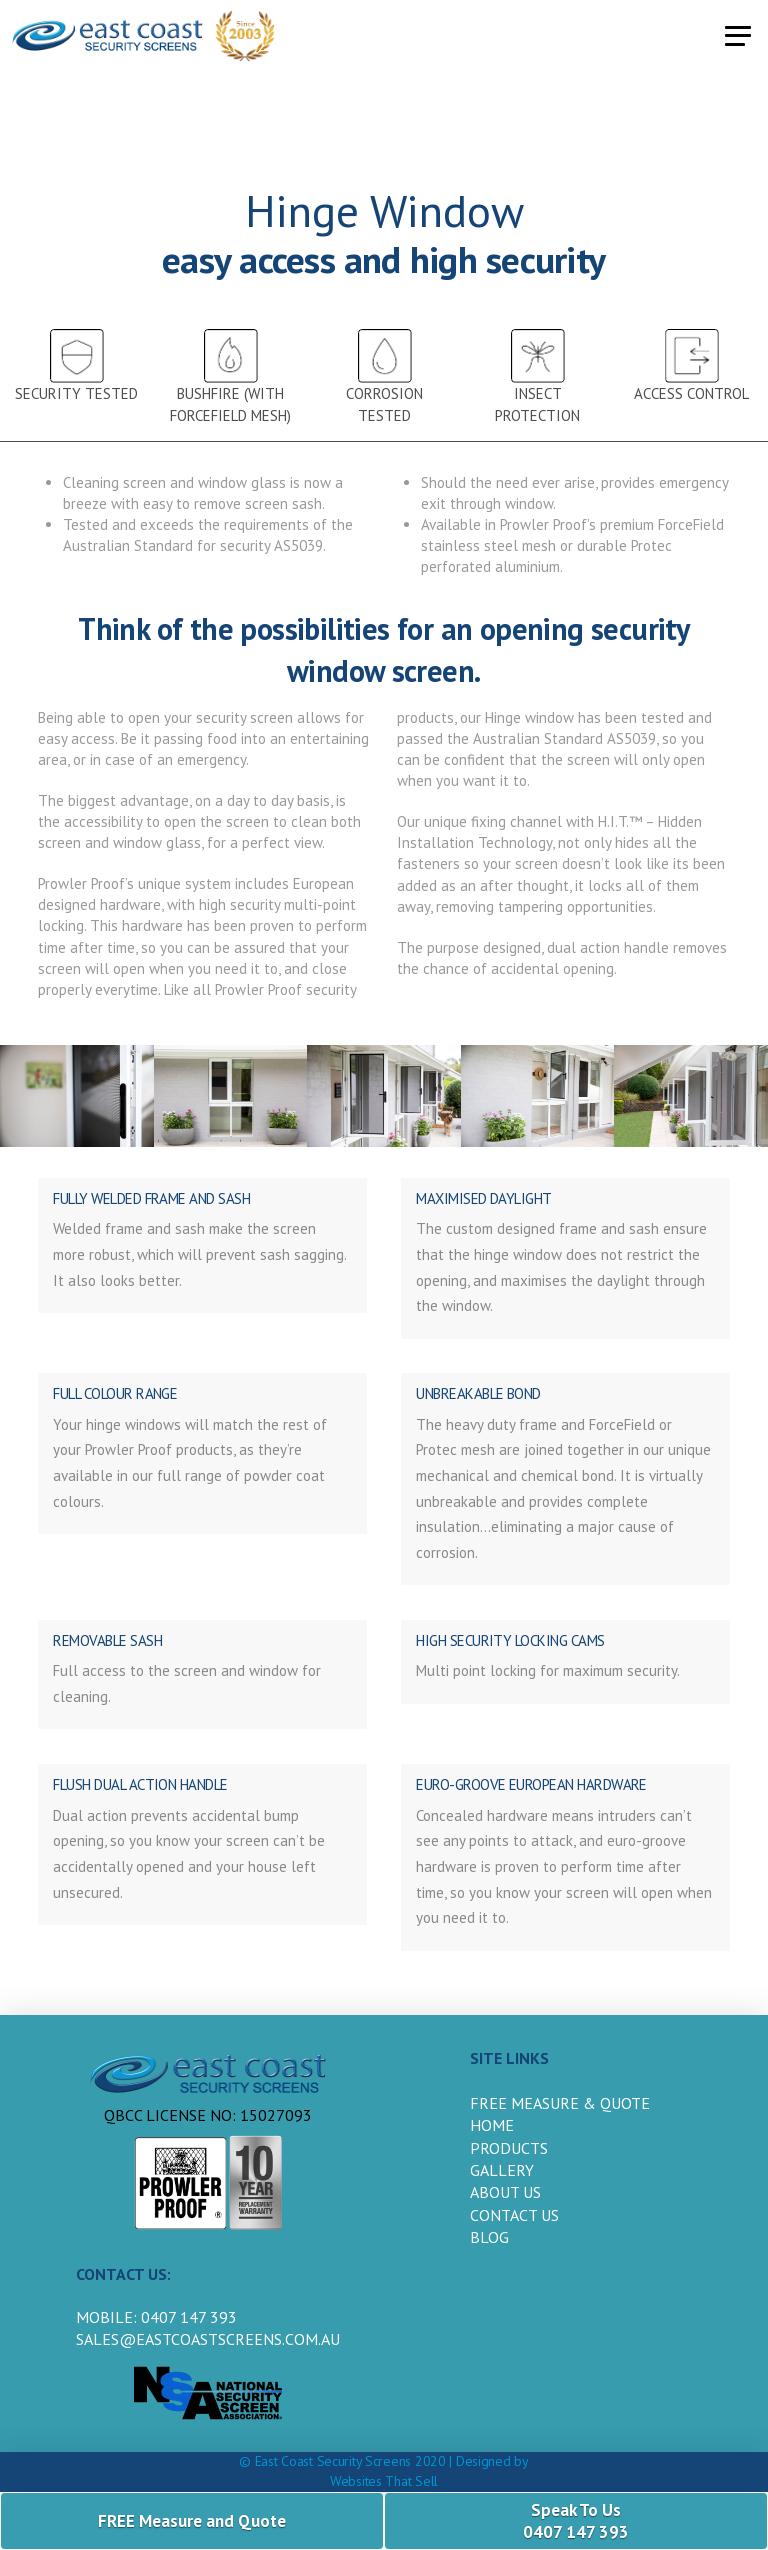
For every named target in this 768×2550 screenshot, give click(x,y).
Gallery (502, 2170)
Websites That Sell (384, 2481)
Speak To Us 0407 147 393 (576, 2521)
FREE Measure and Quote (192, 2521)
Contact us (514, 2215)
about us (505, 2192)
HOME (492, 2125)
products (509, 2148)
